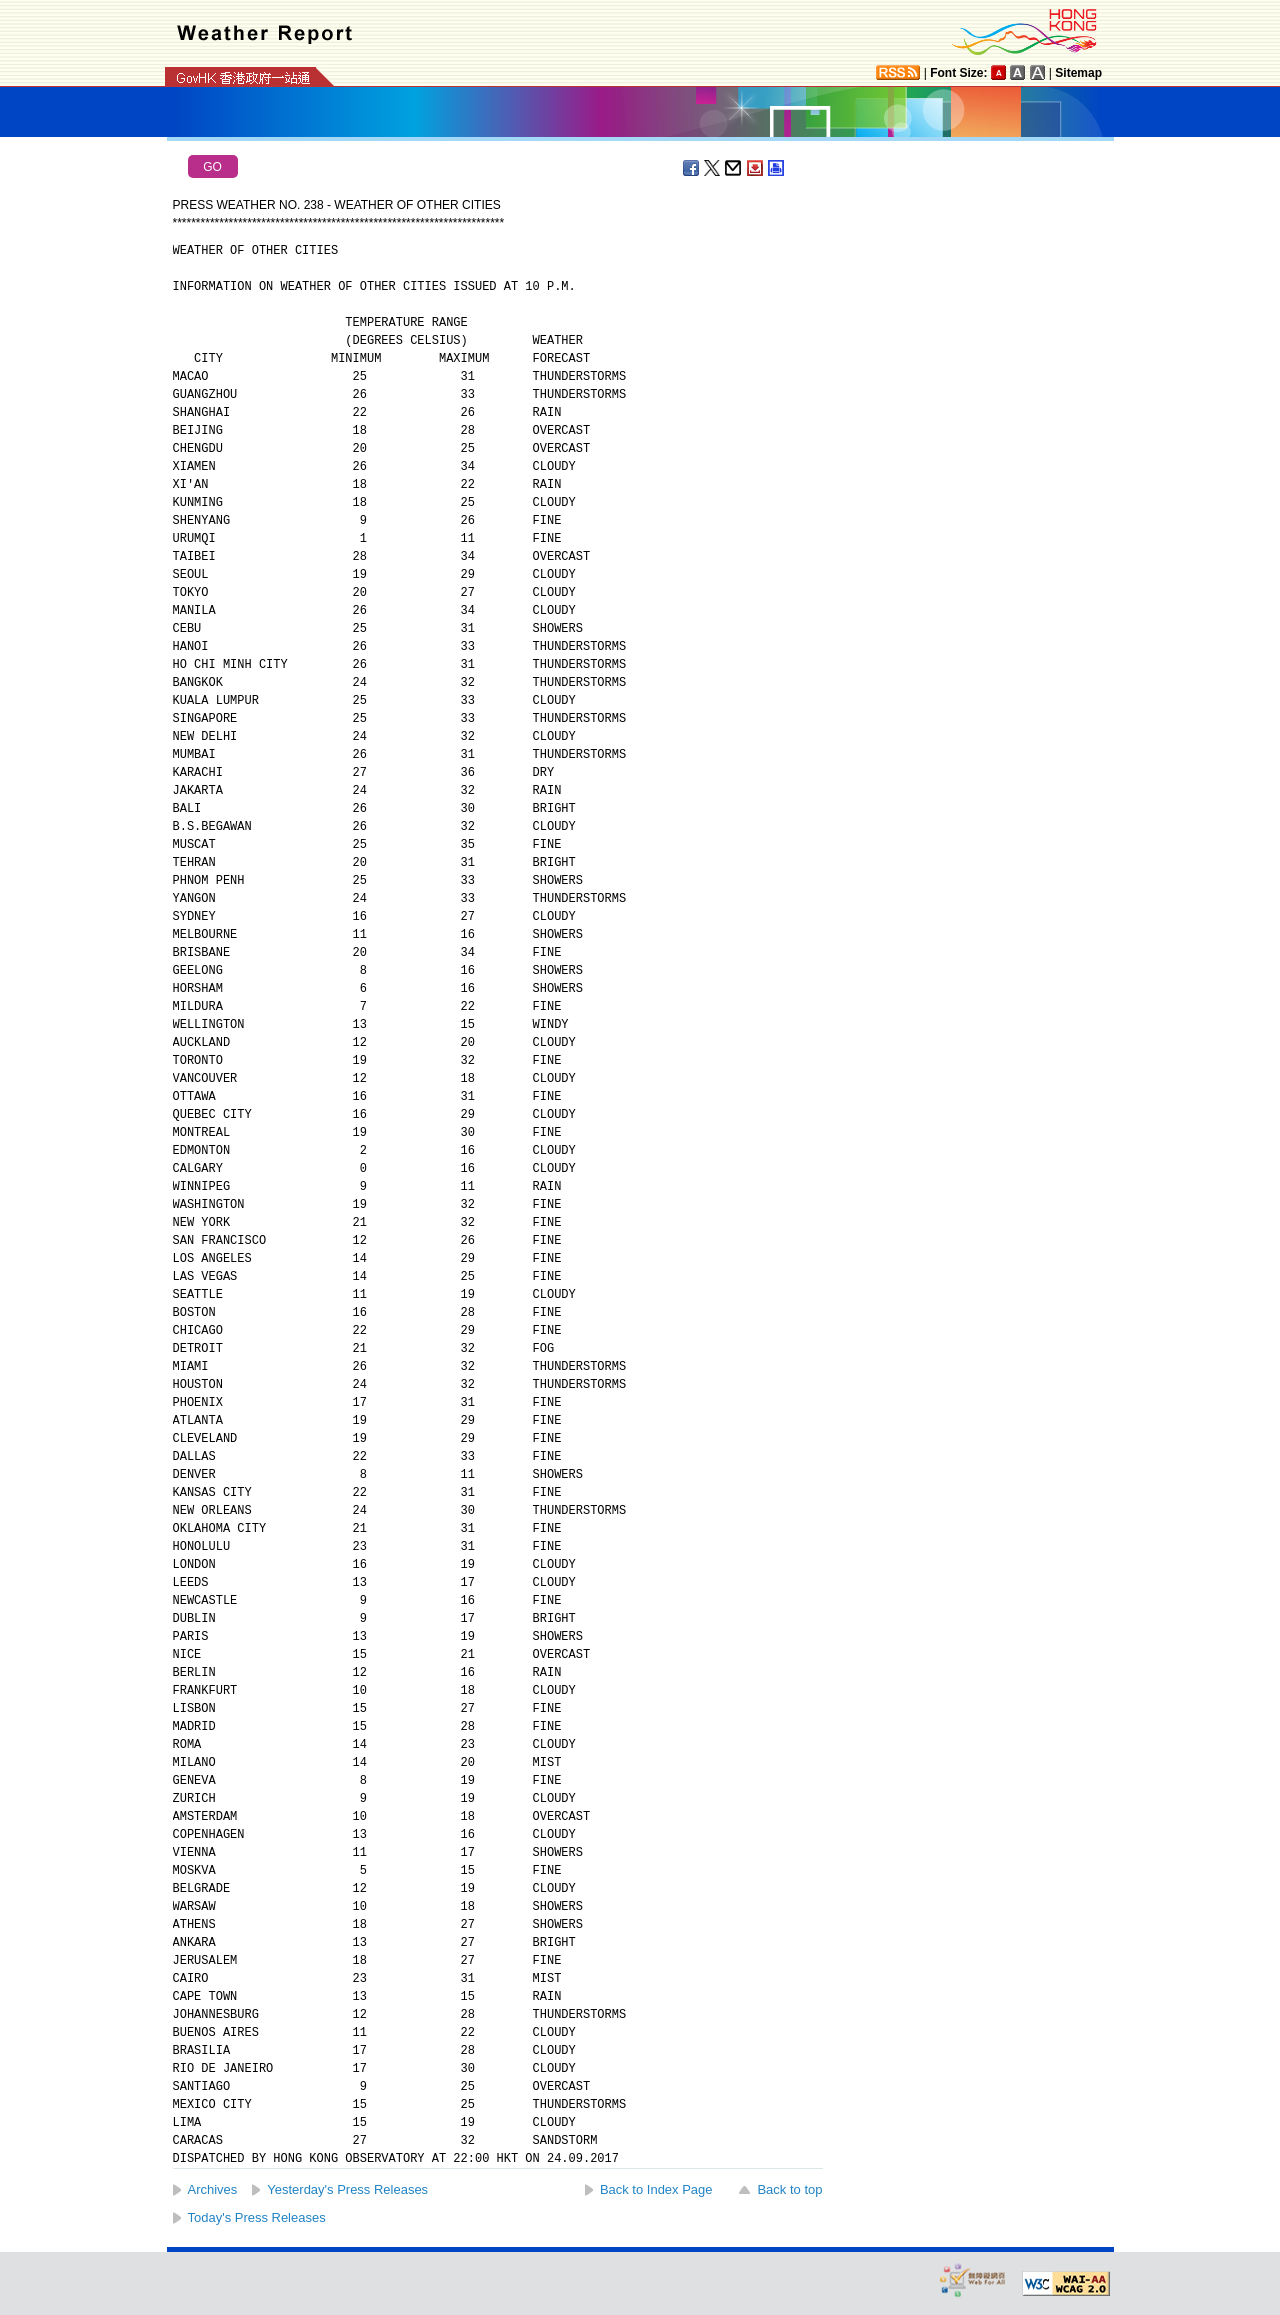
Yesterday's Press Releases (347, 2189)
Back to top (789, 2189)
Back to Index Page (656, 2189)
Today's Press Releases (257, 2217)
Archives (213, 2189)
